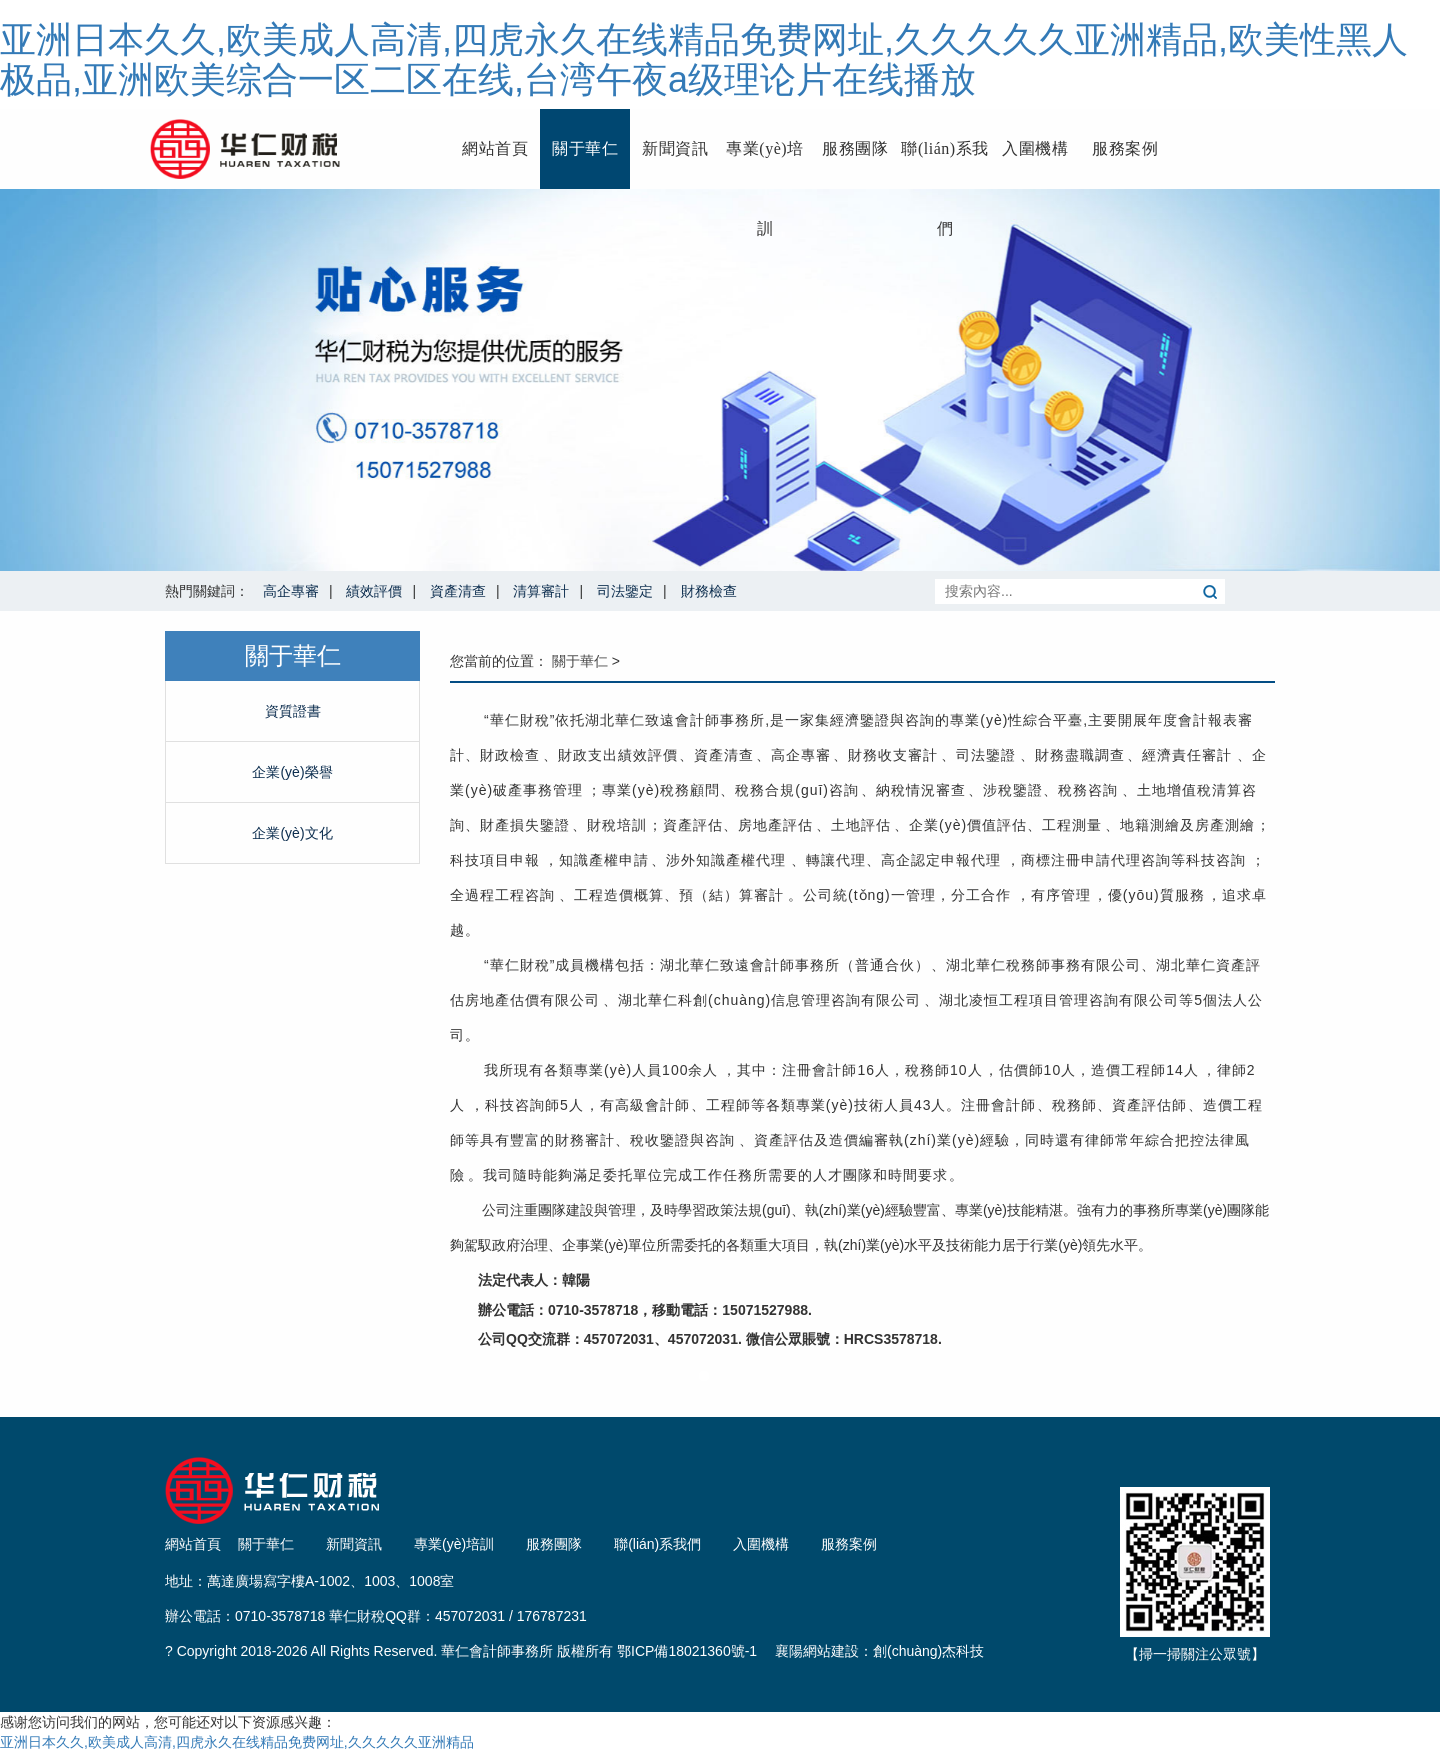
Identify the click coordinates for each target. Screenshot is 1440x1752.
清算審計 (541, 591)
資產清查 (458, 591)
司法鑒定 (625, 591)
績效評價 (374, 591)
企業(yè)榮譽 (292, 772)
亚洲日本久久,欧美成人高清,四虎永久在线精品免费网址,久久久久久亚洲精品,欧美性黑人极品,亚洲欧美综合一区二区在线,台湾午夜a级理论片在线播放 (704, 59)
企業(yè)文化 (292, 833)
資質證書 (293, 711)
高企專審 (291, 591)
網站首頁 (495, 148)
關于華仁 (585, 148)
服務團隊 (855, 148)
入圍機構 (1035, 148)
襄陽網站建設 (817, 1651)
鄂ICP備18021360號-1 (687, 1651)
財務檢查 (709, 591)
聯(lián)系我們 (944, 164)
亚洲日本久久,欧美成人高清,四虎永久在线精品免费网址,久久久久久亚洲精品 (237, 1742)
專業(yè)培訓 (764, 164)
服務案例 (1125, 148)
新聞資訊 (675, 148)
